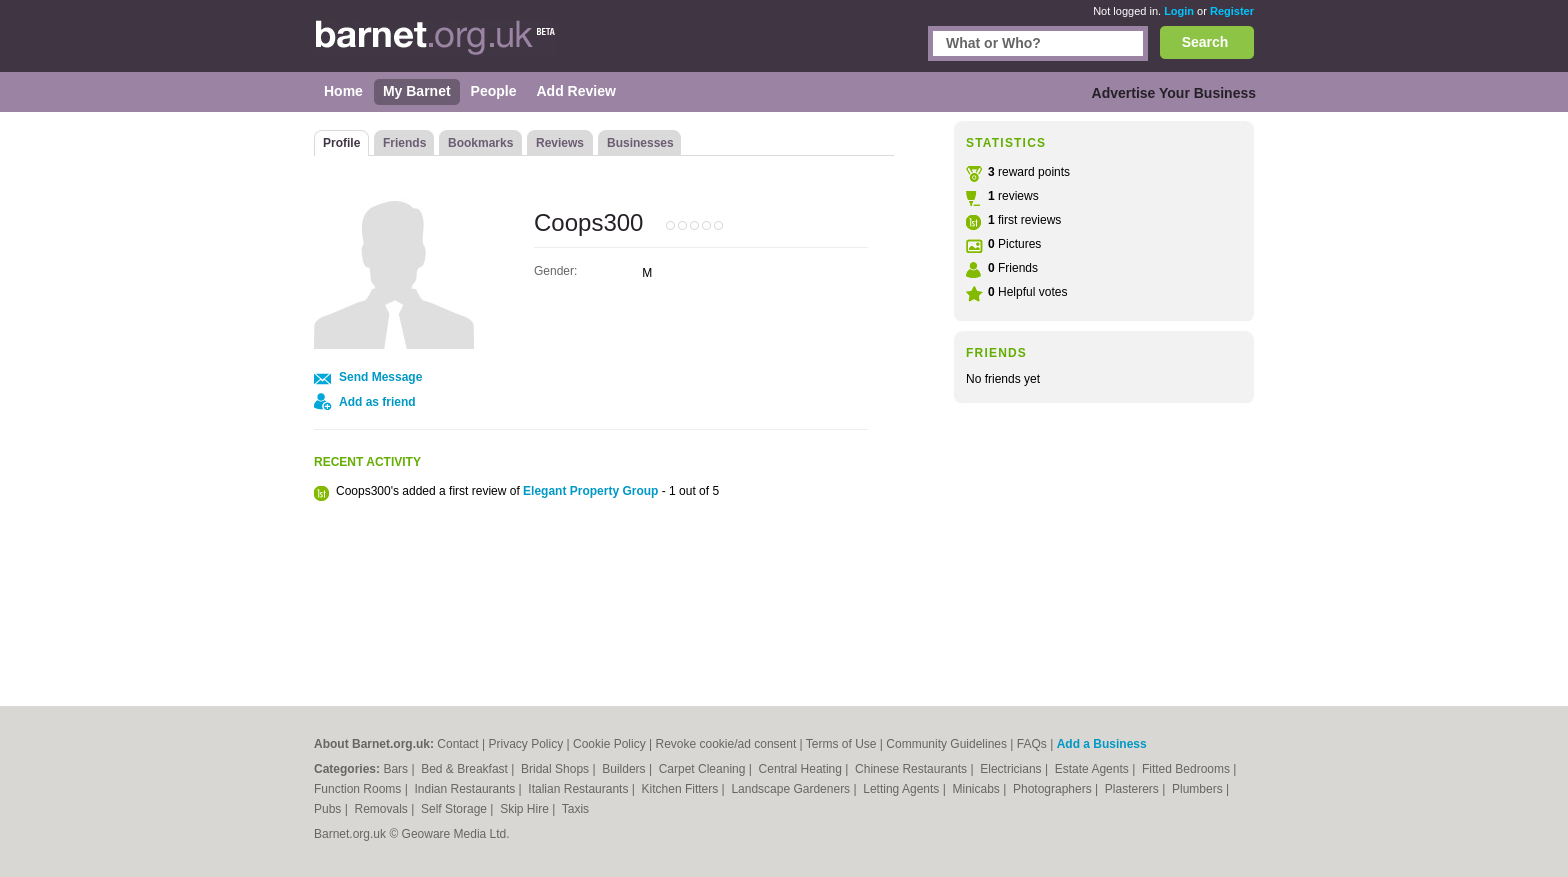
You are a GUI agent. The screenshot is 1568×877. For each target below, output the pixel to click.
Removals (382, 809)
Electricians (1012, 769)
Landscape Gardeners (792, 789)
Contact (457, 744)
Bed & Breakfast (466, 769)
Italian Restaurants (579, 789)
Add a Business (1102, 744)
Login (1179, 11)
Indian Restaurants (467, 789)
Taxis (575, 809)
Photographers (1054, 789)
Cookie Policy (609, 744)
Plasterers (1133, 789)
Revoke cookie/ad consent (725, 744)
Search (1205, 42)
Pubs (329, 809)
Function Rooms (359, 789)
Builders (625, 769)
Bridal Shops (556, 769)
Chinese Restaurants (912, 769)
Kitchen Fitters (682, 789)
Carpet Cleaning (704, 769)
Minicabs (977, 789)
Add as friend (377, 402)
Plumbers (1199, 789)
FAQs (1032, 744)
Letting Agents (902, 789)
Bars (397, 769)
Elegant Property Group (590, 491)
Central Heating (802, 769)
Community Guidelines (946, 744)
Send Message (380, 377)
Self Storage (455, 809)
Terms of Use (841, 744)
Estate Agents (1093, 769)
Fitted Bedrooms (1187, 769)
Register (1232, 11)
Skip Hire (526, 809)
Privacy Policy (526, 744)
